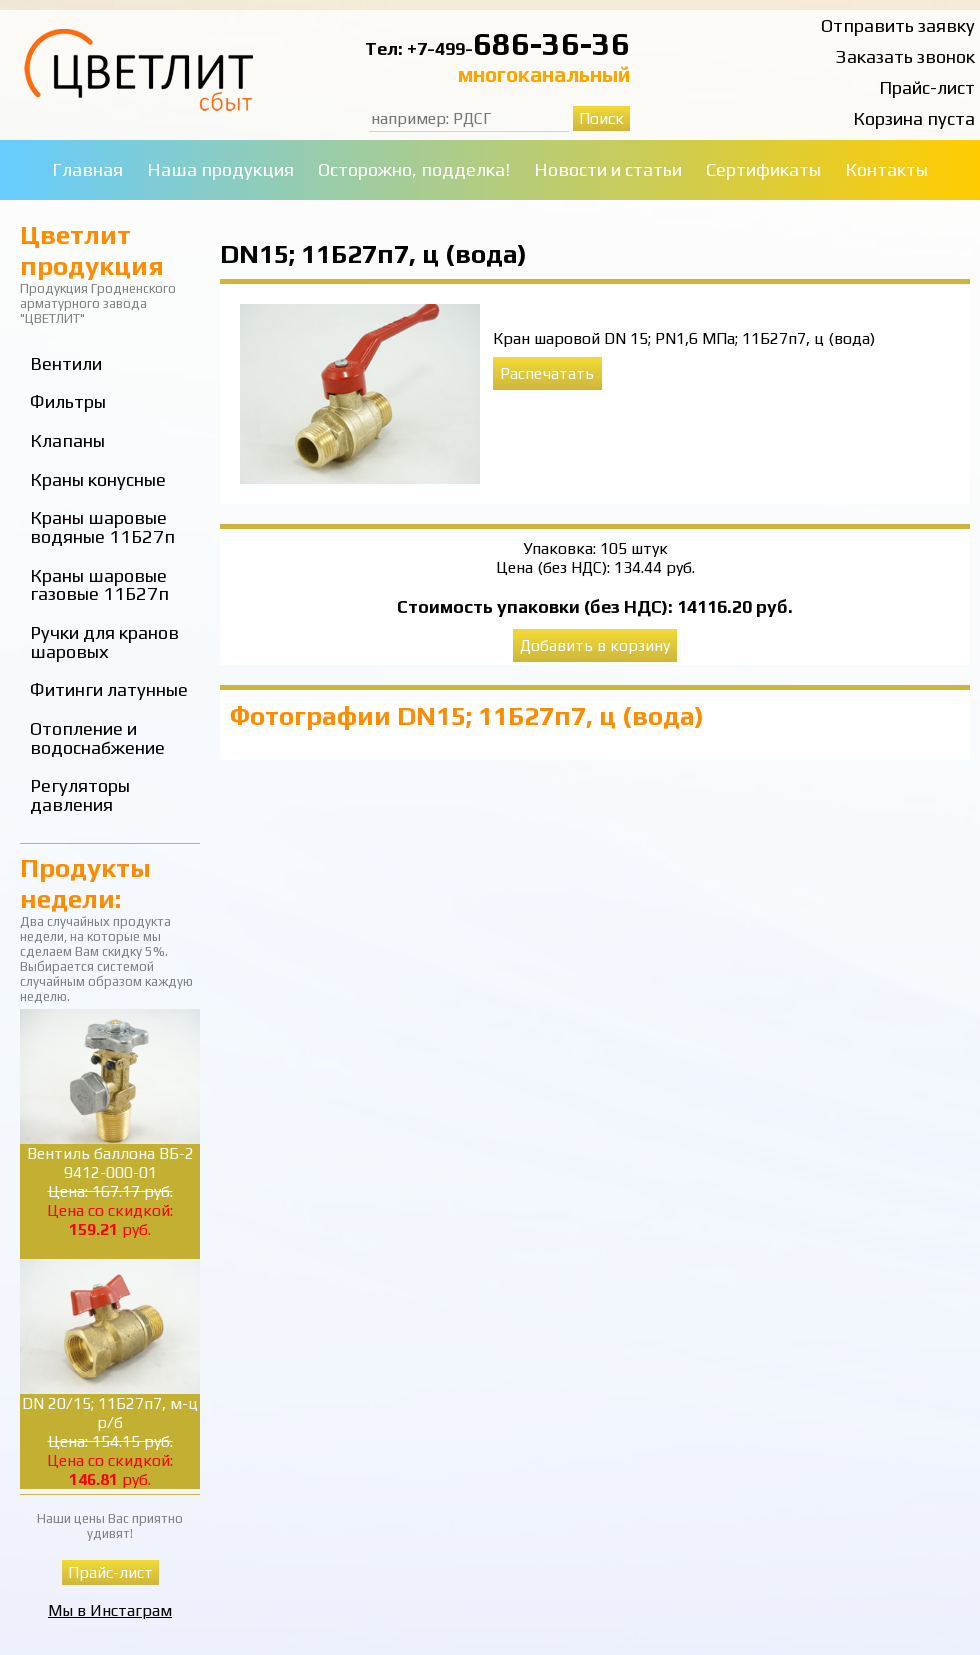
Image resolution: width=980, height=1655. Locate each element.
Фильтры (68, 401)
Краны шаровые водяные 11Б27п (102, 527)
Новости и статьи (608, 169)
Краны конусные (98, 479)
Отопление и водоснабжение (97, 738)
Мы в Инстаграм (110, 1610)
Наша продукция (220, 169)
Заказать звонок (905, 56)
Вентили (66, 363)
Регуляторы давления (80, 795)
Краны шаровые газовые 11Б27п (99, 585)
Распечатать (547, 373)
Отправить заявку (898, 25)
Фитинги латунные (109, 689)
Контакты (886, 169)
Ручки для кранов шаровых (104, 642)
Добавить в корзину (595, 645)
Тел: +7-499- (419, 48)
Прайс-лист (927, 87)
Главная (87, 169)
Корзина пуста (914, 118)
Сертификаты (763, 169)
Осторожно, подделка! (414, 169)
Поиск (601, 118)
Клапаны (67, 440)
